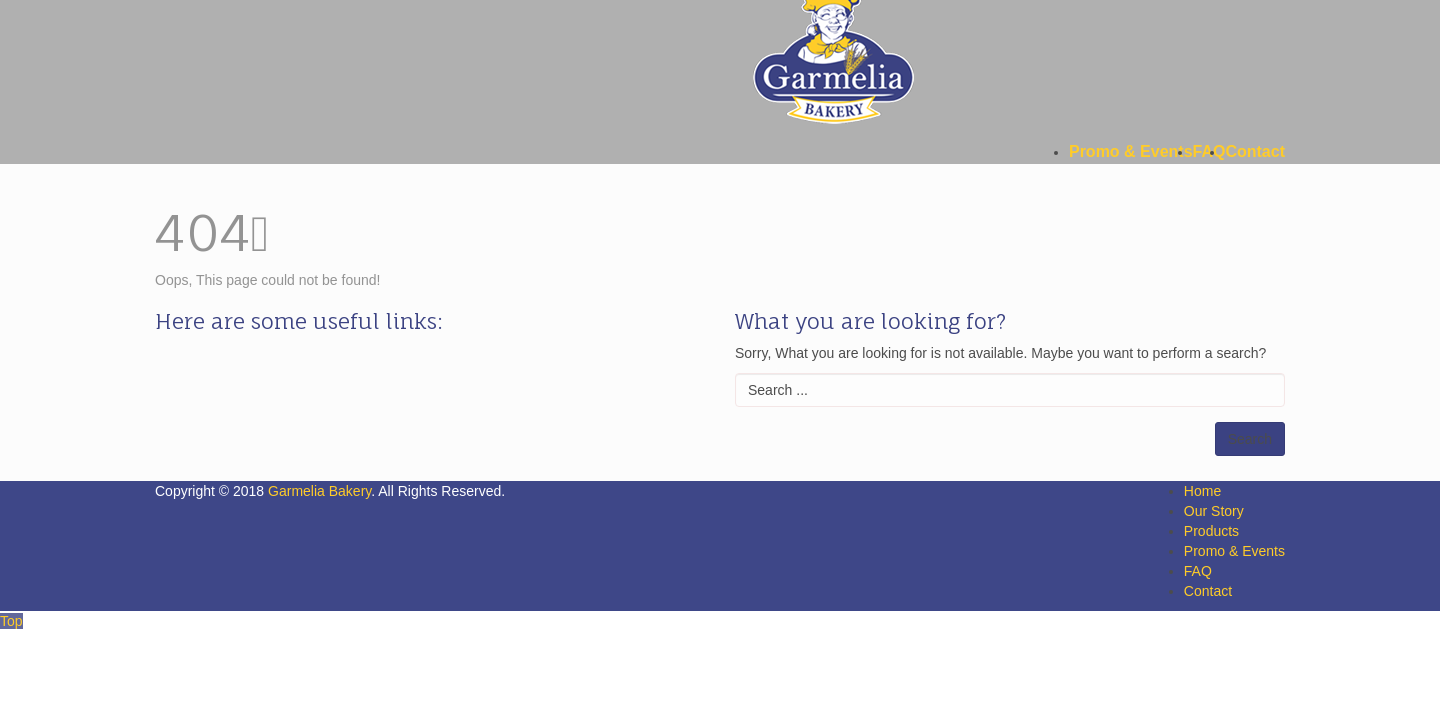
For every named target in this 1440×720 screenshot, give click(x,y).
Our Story (1214, 511)
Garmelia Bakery (319, 491)
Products (1211, 531)
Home (1202, 491)
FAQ (1198, 571)
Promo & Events (1234, 551)
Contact (1208, 591)
